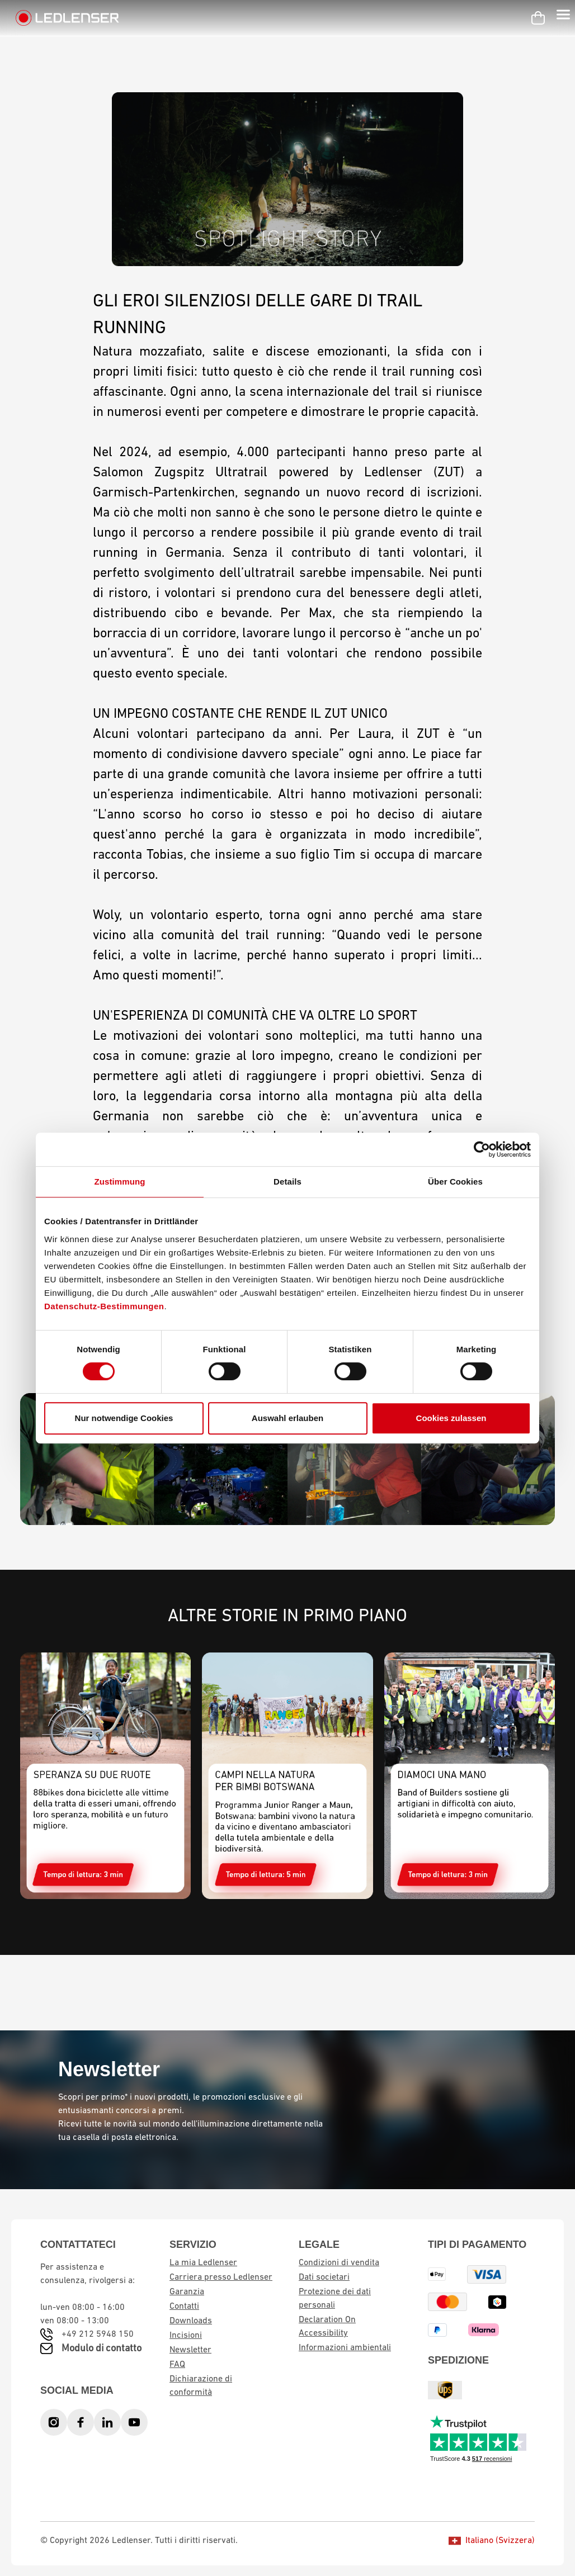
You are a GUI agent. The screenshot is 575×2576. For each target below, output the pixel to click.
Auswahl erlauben (287, 1418)
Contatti (184, 2306)
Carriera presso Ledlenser (220, 2277)
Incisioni (185, 2335)
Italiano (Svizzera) (492, 2541)
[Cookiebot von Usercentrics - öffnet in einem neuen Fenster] (482, 1149)
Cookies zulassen (451, 1418)
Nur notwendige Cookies (124, 1418)
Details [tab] (287, 1181)
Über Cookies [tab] (455, 1181)
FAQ (177, 2364)
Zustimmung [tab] (120, 1181)
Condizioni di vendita (339, 2262)
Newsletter (190, 2350)
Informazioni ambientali (345, 2347)
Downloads (190, 2321)
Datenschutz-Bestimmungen (104, 1306)
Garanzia (186, 2292)
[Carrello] (538, 18)
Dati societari (324, 2277)
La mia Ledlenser (203, 2262)
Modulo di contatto (102, 2348)
